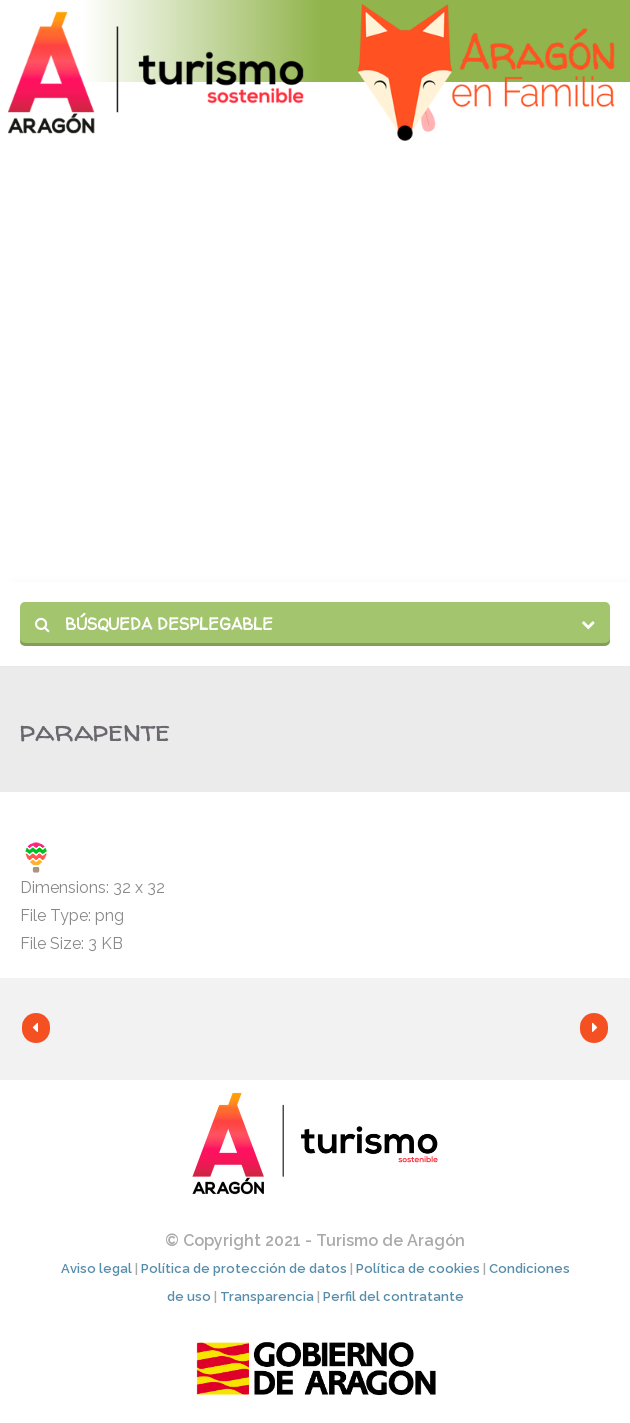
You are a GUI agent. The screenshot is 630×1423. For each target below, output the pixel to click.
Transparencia (267, 1296)
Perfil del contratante (393, 1296)
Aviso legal (96, 1268)
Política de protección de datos (244, 1268)
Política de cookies (418, 1268)
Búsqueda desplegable (154, 624)
